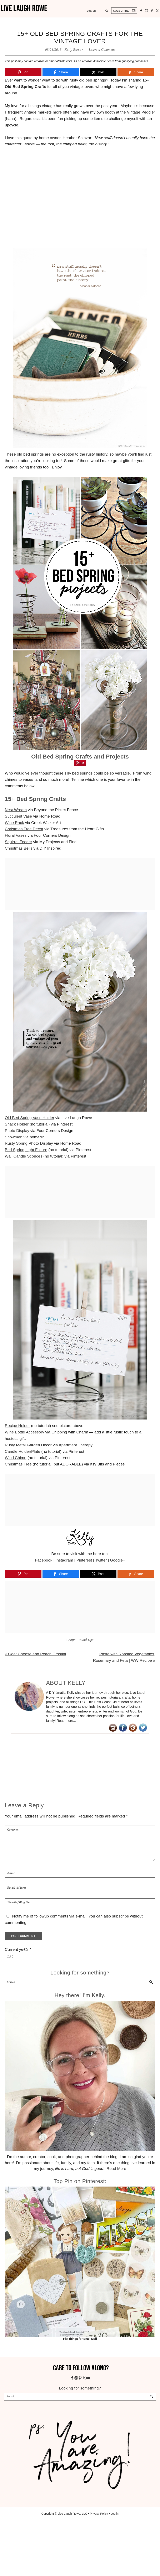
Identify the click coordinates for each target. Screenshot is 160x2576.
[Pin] (23, 72)
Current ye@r (18, 1949)
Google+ (117, 1560)
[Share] (61, 72)
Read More (116, 2168)
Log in (115, 2513)
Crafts (71, 1640)
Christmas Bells (18, 848)
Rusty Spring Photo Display (29, 1143)
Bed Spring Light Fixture (26, 1150)
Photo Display (17, 1130)
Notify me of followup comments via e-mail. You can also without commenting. (74, 1919)
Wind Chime (15, 1457)
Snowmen (13, 1137)
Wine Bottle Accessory (24, 1432)
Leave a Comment (102, 49)
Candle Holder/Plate (22, 1451)
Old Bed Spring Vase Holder (29, 1118)
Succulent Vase (18, 816)
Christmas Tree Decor (24, 829)
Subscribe (121, 10)
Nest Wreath (16, 810)
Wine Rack (14, 822)
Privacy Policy (99, 2513)
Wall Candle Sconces (23, 1156)
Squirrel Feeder (18, 842)
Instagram (64, 1560)
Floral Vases (15, 835)
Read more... (66, 1720)
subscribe (120, 1916)
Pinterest (84, 1560)
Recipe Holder (17, 1425)
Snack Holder (17, 1124)
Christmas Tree (18, 1464)
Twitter (101, 1560)
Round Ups (86, 1640)
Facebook (43, 1560)
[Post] (98, 72)
